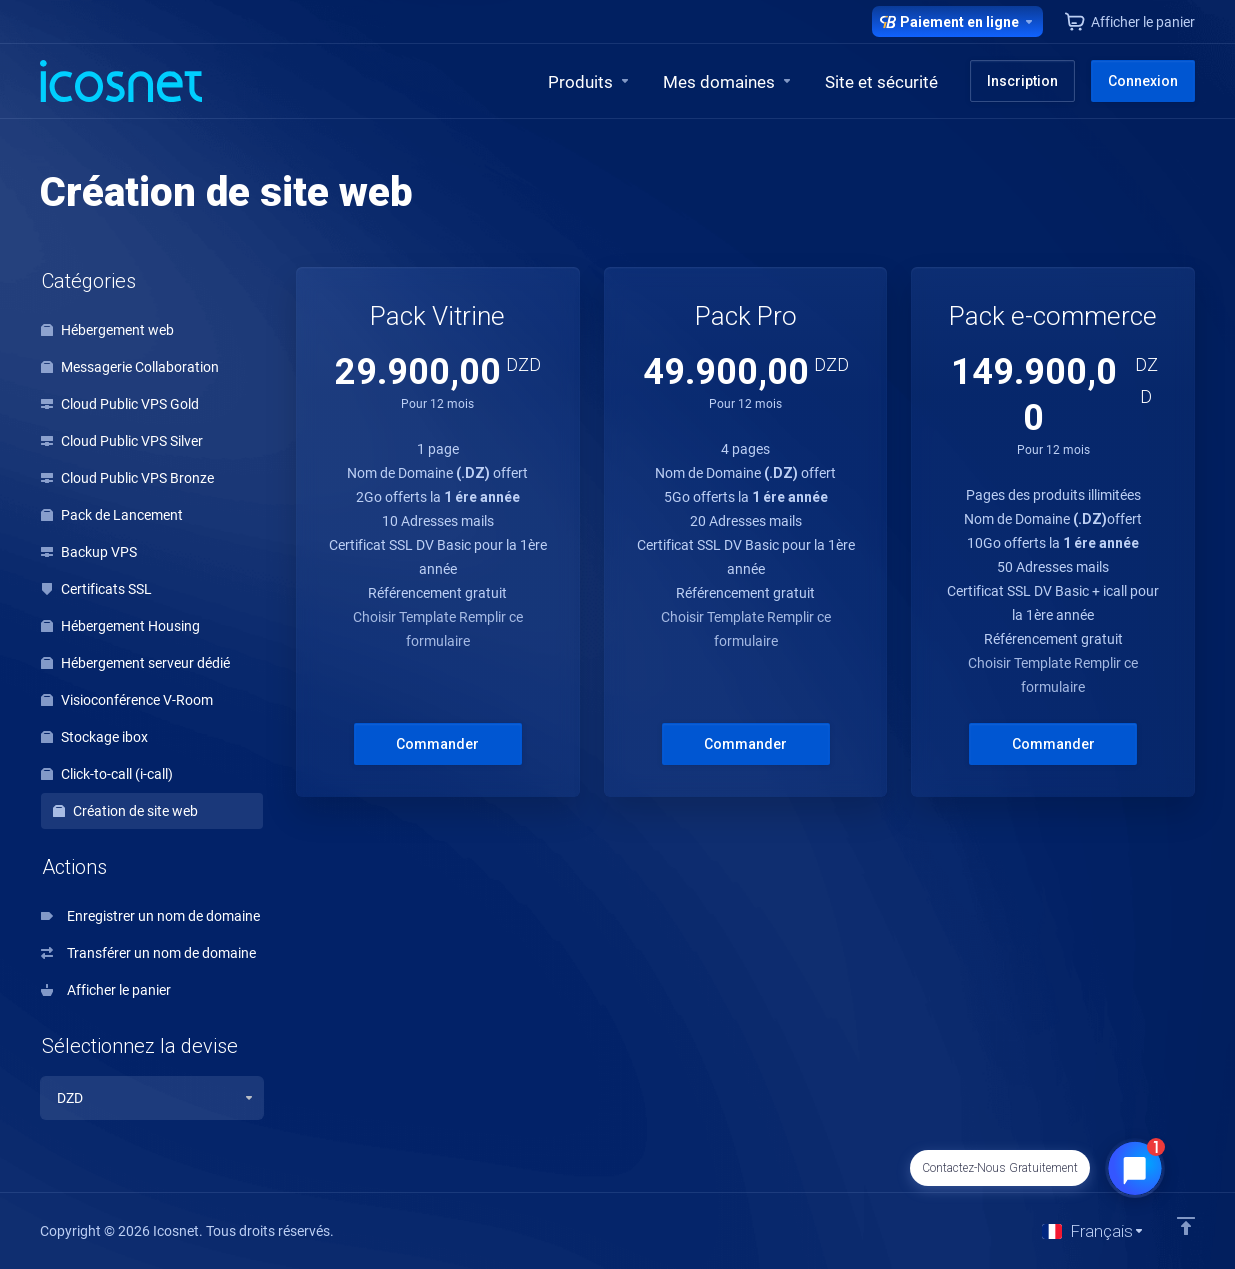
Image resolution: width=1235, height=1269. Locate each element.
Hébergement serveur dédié (135, 663)
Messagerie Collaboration (130, 367)
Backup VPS (89, 552)
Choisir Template (406, 617)
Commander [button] (437, 744)
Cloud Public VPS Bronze (127, 478)
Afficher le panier (106, 990)
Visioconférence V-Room (127, 700)
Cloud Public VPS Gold (120, 404)
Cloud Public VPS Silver (122, 441)
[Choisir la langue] (1093, 1231)
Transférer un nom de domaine (148, 953)
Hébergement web (107, 330)
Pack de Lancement (112, 515)
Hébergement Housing (120, 626)
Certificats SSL (96, 589)
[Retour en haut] (1186, 1226)
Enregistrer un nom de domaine (150, 916)
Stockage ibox (94, 737)
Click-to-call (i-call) (107, 774)
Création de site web (125, 811)
